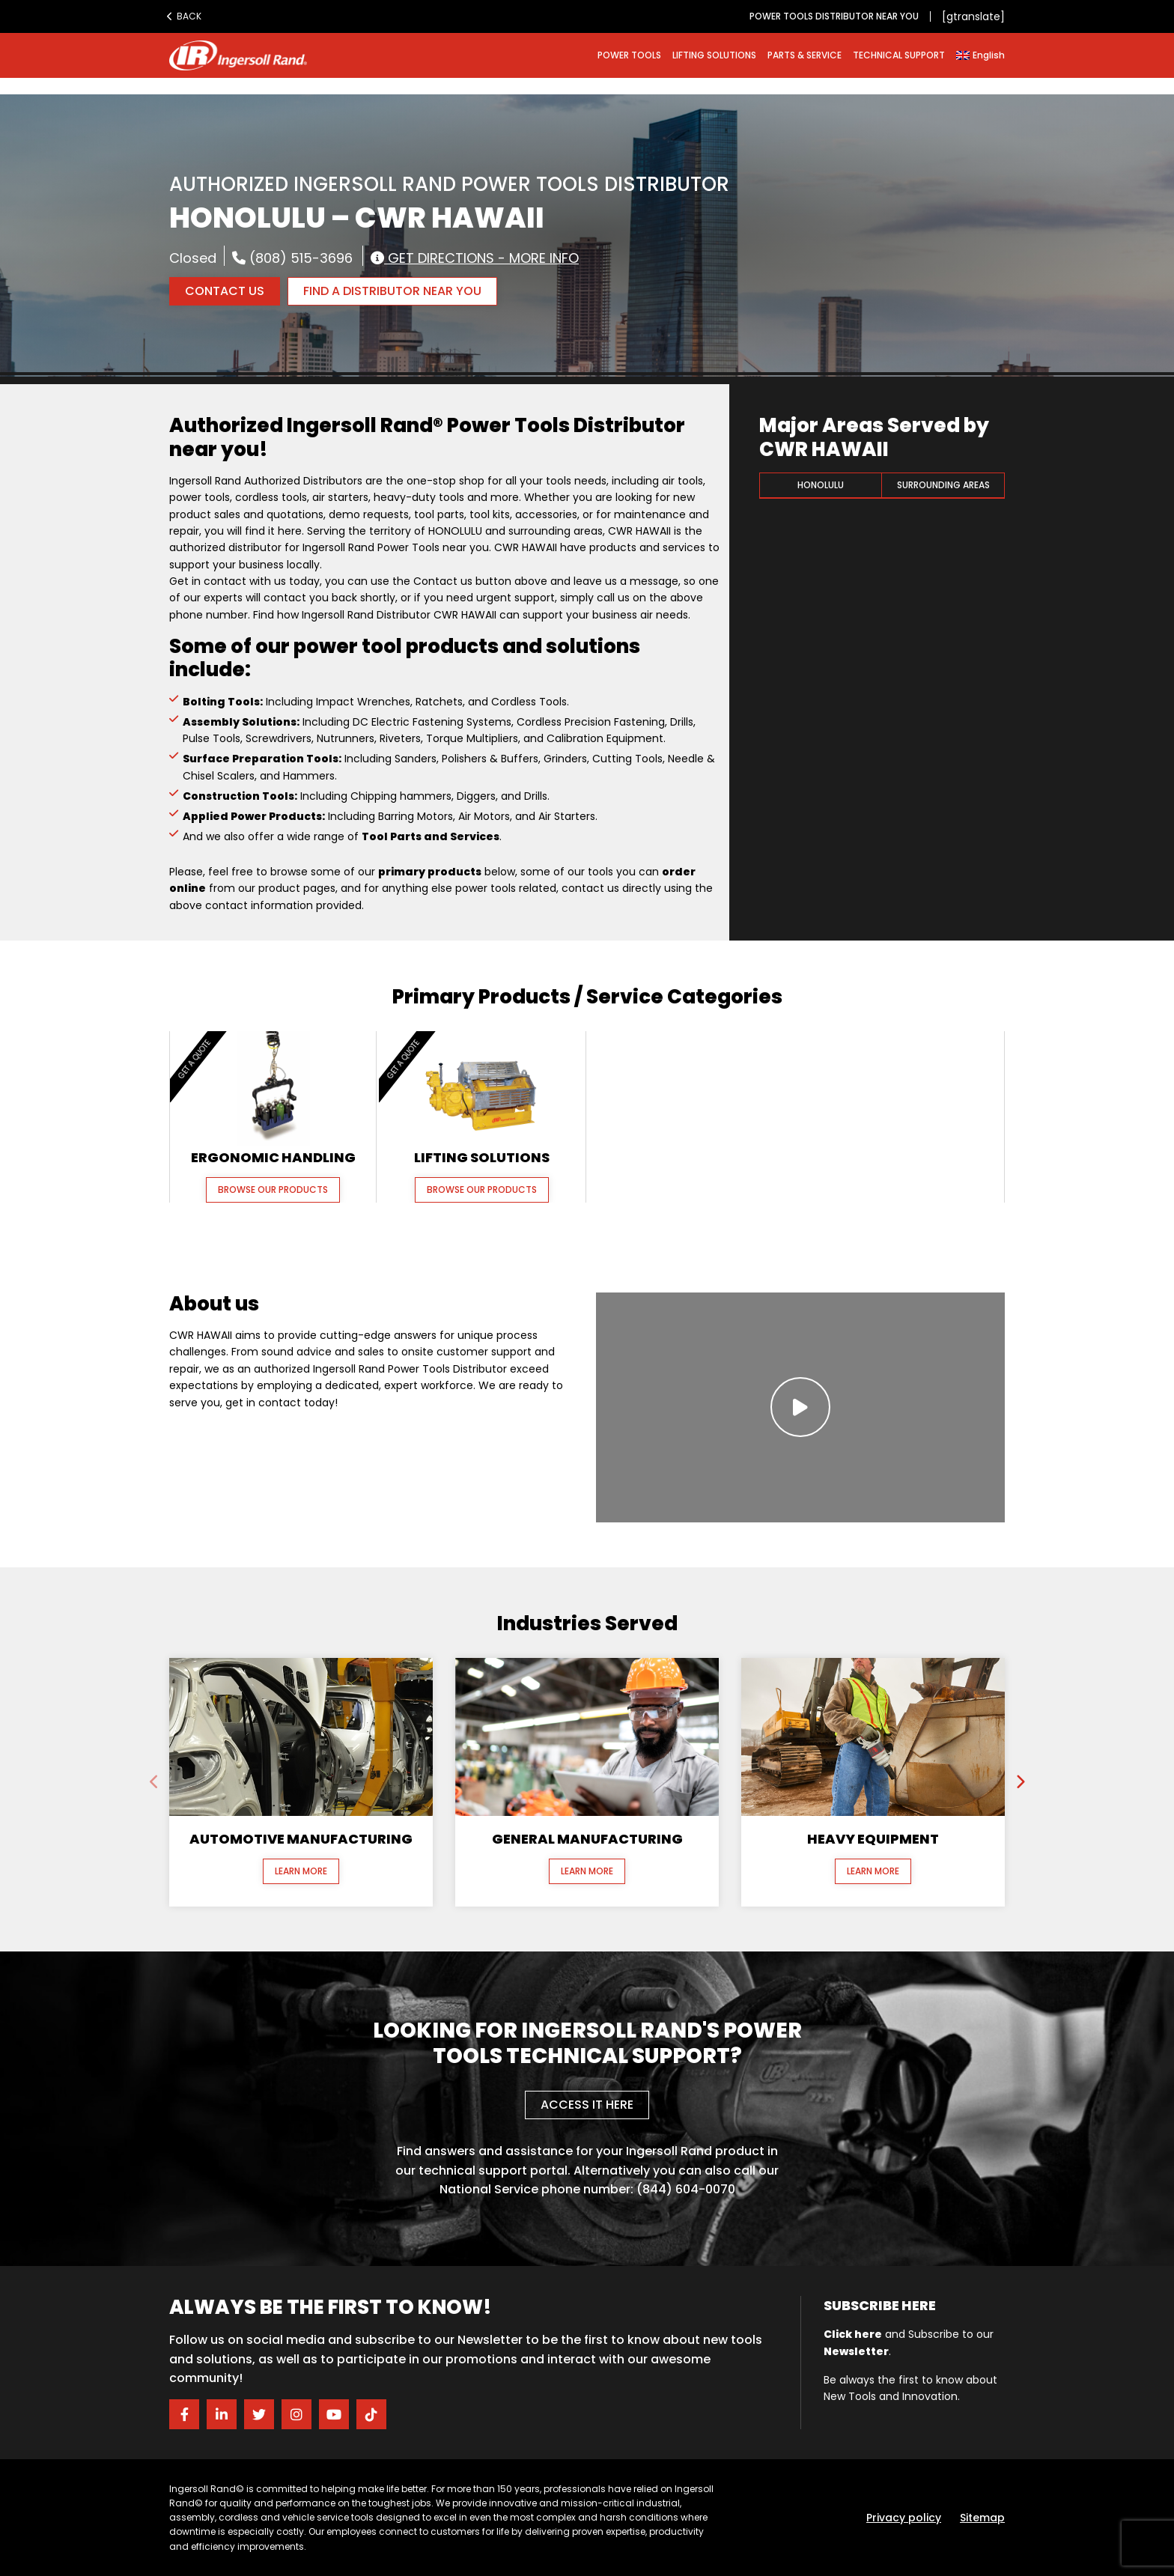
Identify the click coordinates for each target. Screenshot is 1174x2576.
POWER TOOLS (629, 55)
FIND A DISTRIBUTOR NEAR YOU (392, 291)
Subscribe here (880, 2305)
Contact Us (224, 291)
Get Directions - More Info (475, 258)
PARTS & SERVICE (804, 55)
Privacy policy (903, 2517)
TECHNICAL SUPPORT (899, 55)
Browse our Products (273, 1189)
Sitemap (982, 2517)
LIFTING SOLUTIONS (714, 55)
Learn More (301, 1871)
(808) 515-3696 (292, 258)
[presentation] (154, 1782)
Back (184, 16)
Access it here (587, 2104)
